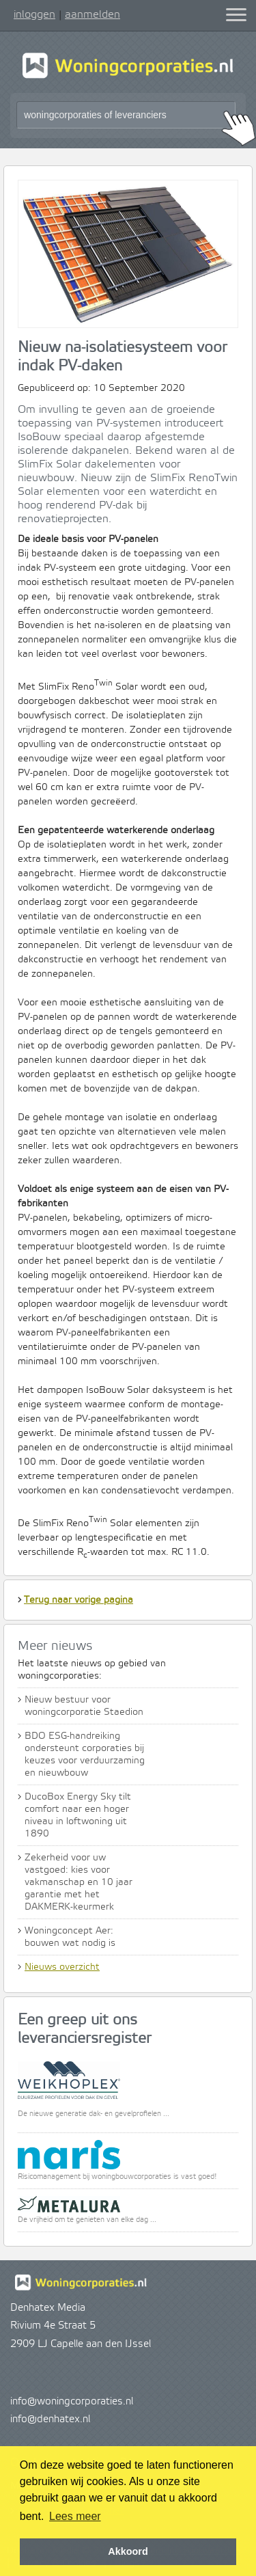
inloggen (34, 14)
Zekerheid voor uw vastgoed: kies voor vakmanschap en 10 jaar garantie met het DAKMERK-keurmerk (78, 1882)
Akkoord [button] (127, 2551)
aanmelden (92, 14)
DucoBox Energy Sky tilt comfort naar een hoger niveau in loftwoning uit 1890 (78, 1815)
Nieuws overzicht (62, 1967)
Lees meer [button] (75, 2516)
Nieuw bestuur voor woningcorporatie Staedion (84, 1706)
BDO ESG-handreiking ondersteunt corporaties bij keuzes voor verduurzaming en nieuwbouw (85, 1754)
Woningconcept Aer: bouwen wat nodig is (70, 1937)
